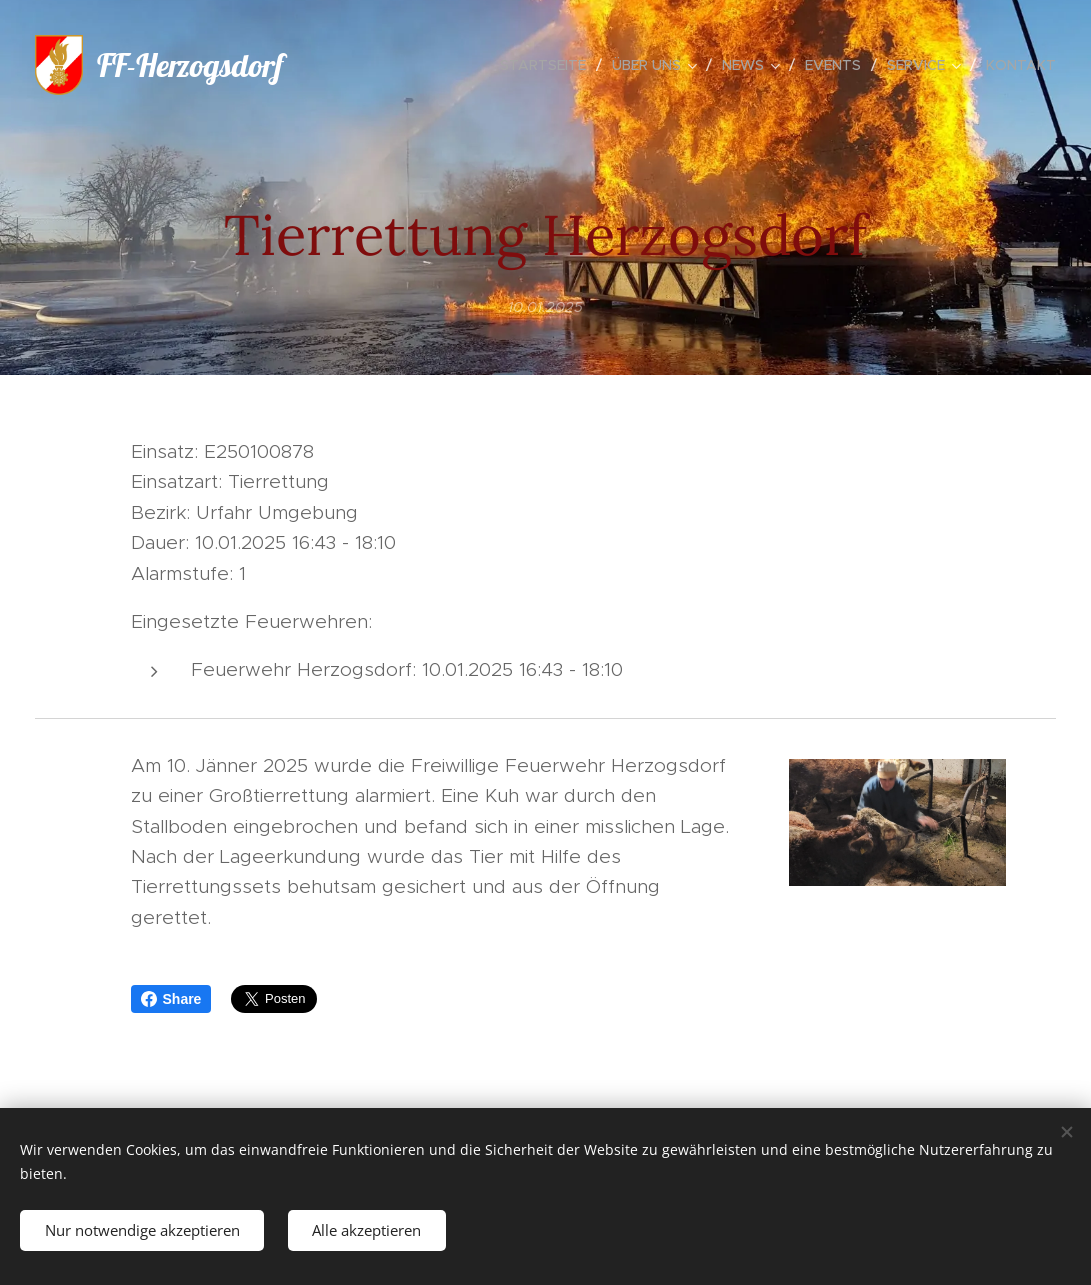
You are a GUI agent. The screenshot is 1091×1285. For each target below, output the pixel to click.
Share (171, 999)
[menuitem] (548, 65)
